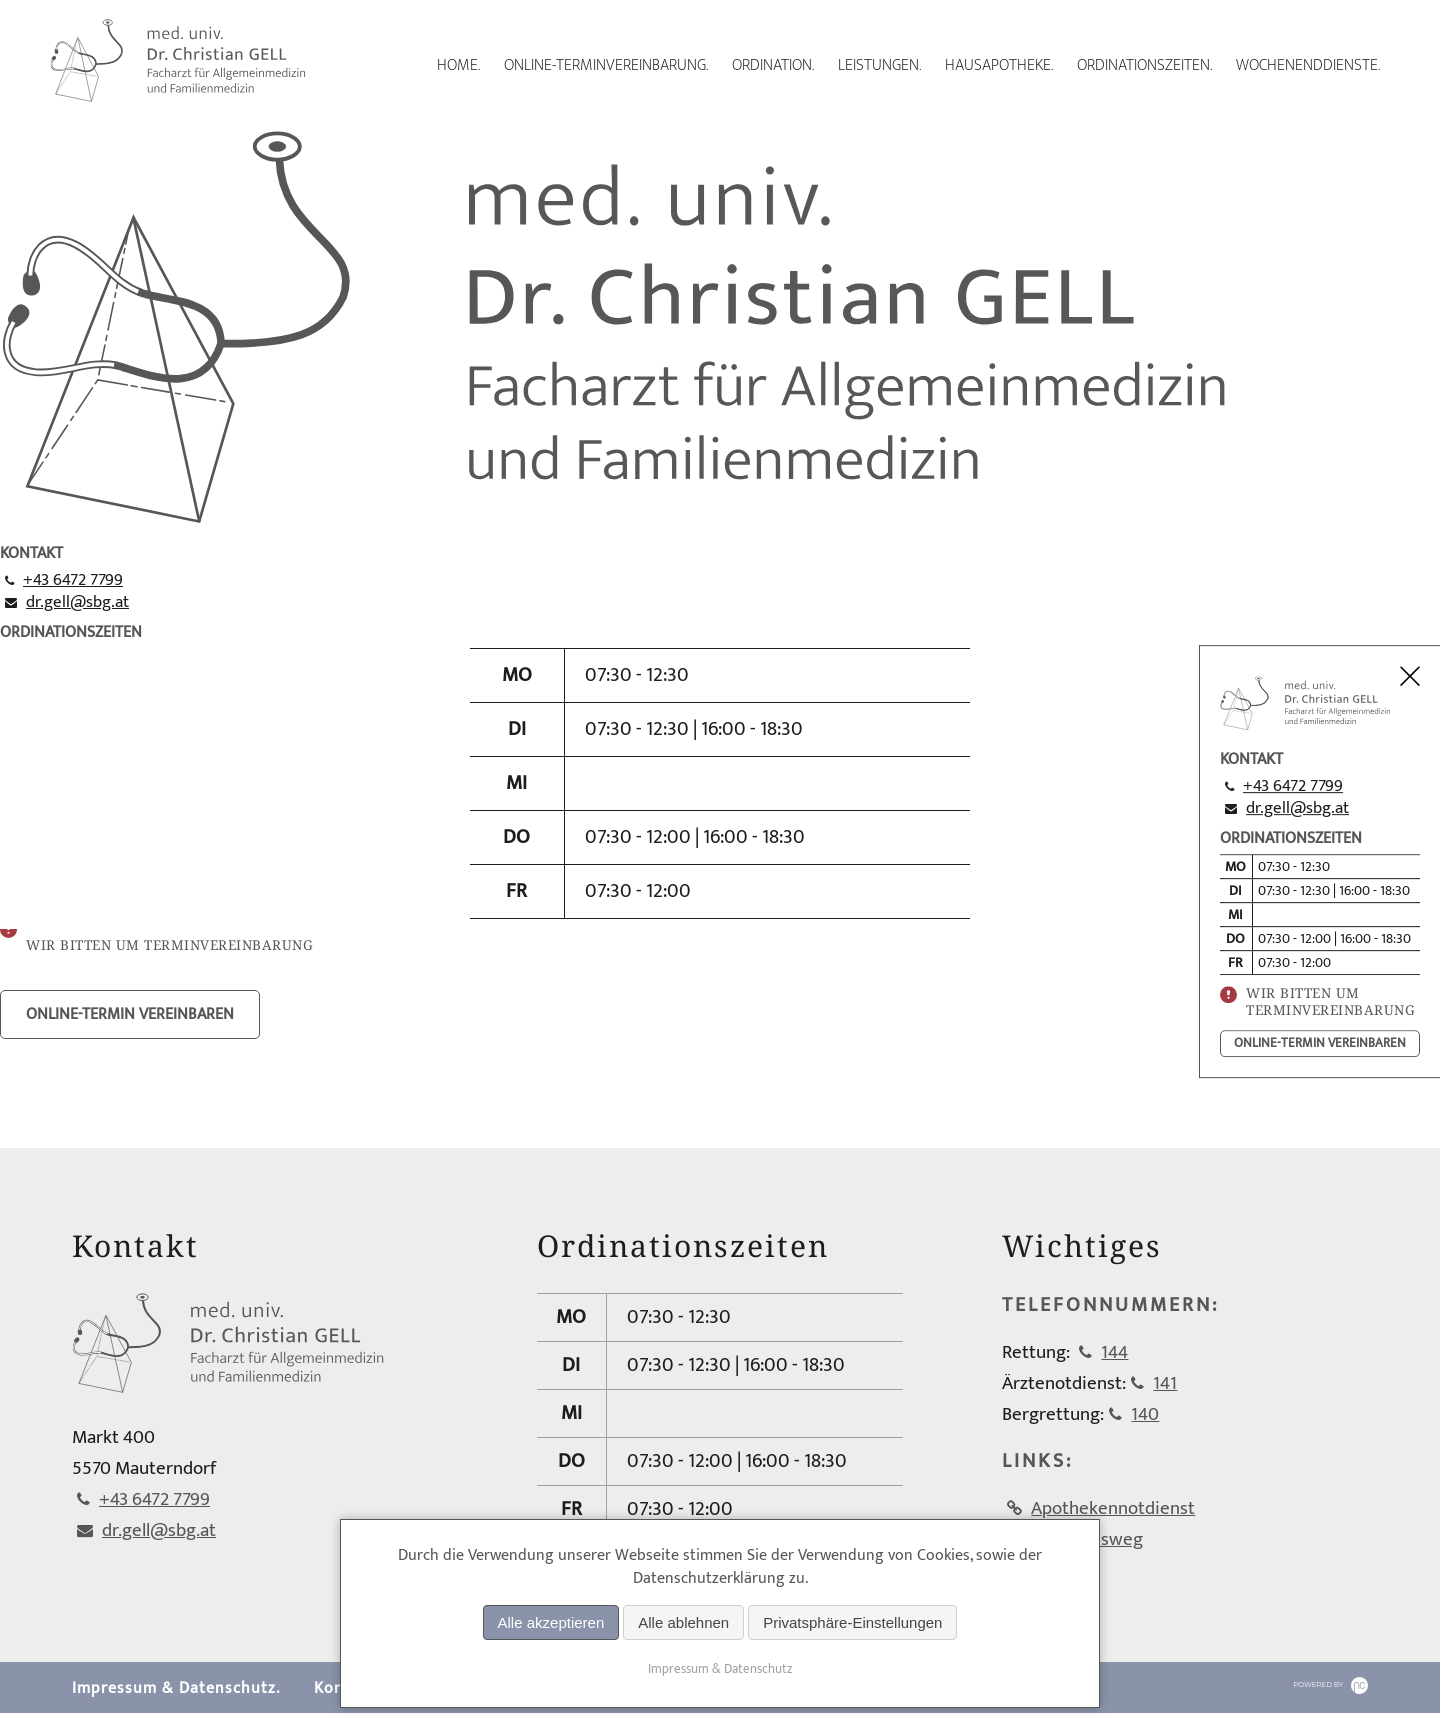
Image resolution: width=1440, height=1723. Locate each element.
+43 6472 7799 (1293, 786)
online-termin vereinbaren (1320, 1043)
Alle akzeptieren (551, 1622)
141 (1165, 1388)
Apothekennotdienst (1113, 1513)
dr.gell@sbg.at (1297, 808)
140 (1145, 1419)
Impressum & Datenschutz (720, 1669)
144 (1114, 1357)
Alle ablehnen (683, 1622)
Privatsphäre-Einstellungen (852, 1622)
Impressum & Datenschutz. (176, 1698)
